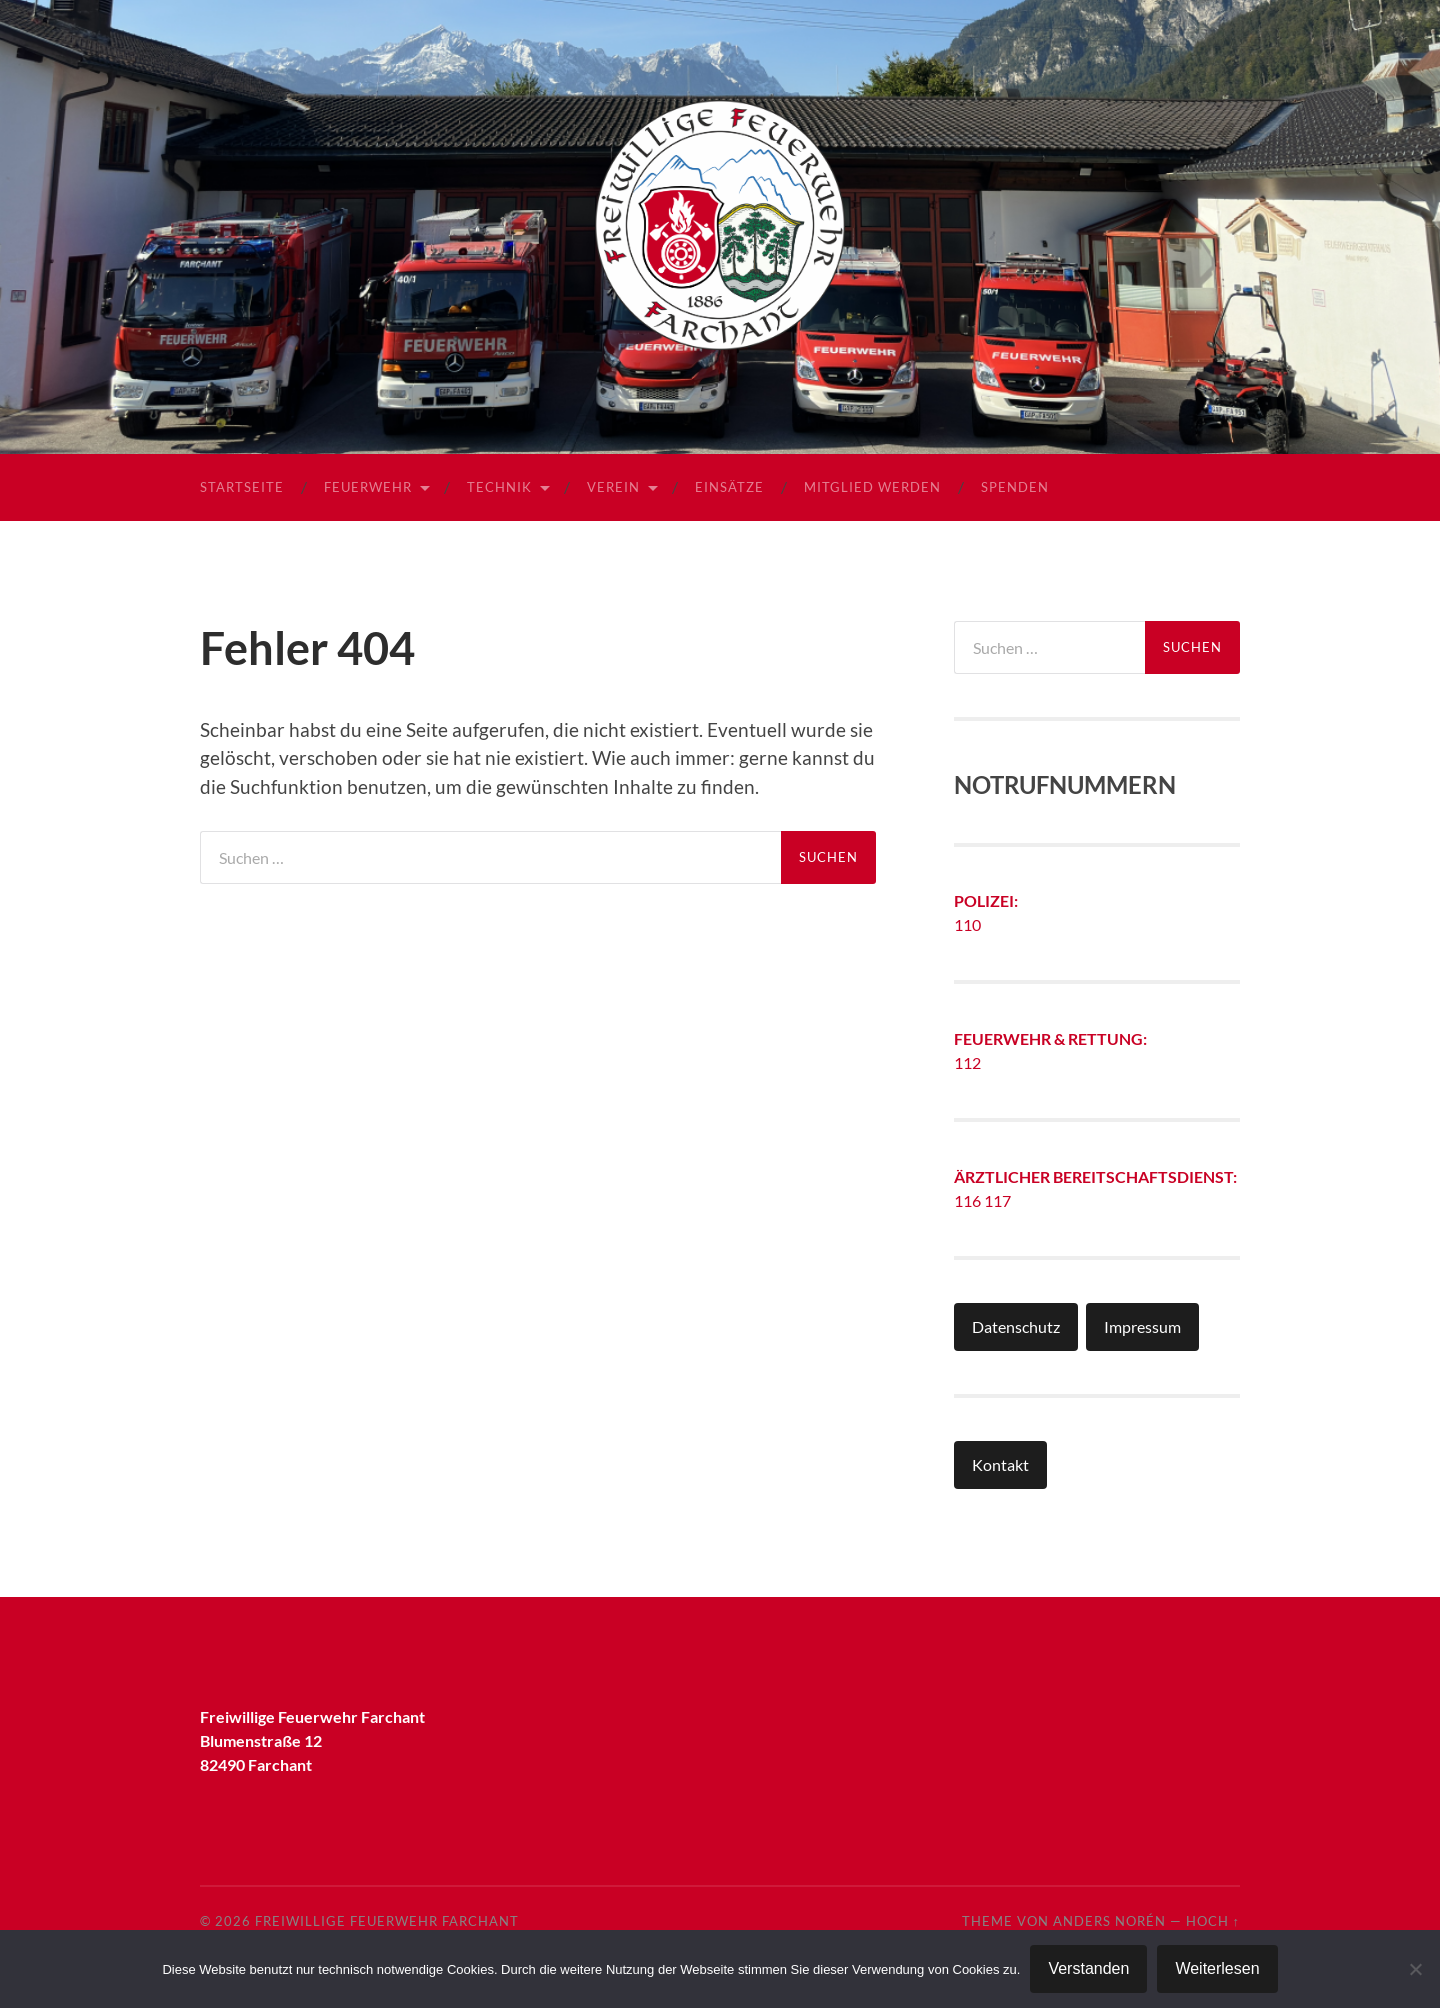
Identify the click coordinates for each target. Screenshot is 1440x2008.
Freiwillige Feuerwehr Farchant (387, 1921)
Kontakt (1000, 1464)
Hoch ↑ (1213, 1921)
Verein (613, 487)
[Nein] (1415, 1969)
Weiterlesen (1217, 1968)
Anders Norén (1109, 1921)
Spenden (1015, 487)
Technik (499, 487)
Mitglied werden (872, 487)
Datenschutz (1016, 1326)
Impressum (1142, 1326)
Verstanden (1088, 1968)
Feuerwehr (368, 487)
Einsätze (729, 487)
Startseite (242, 487)
